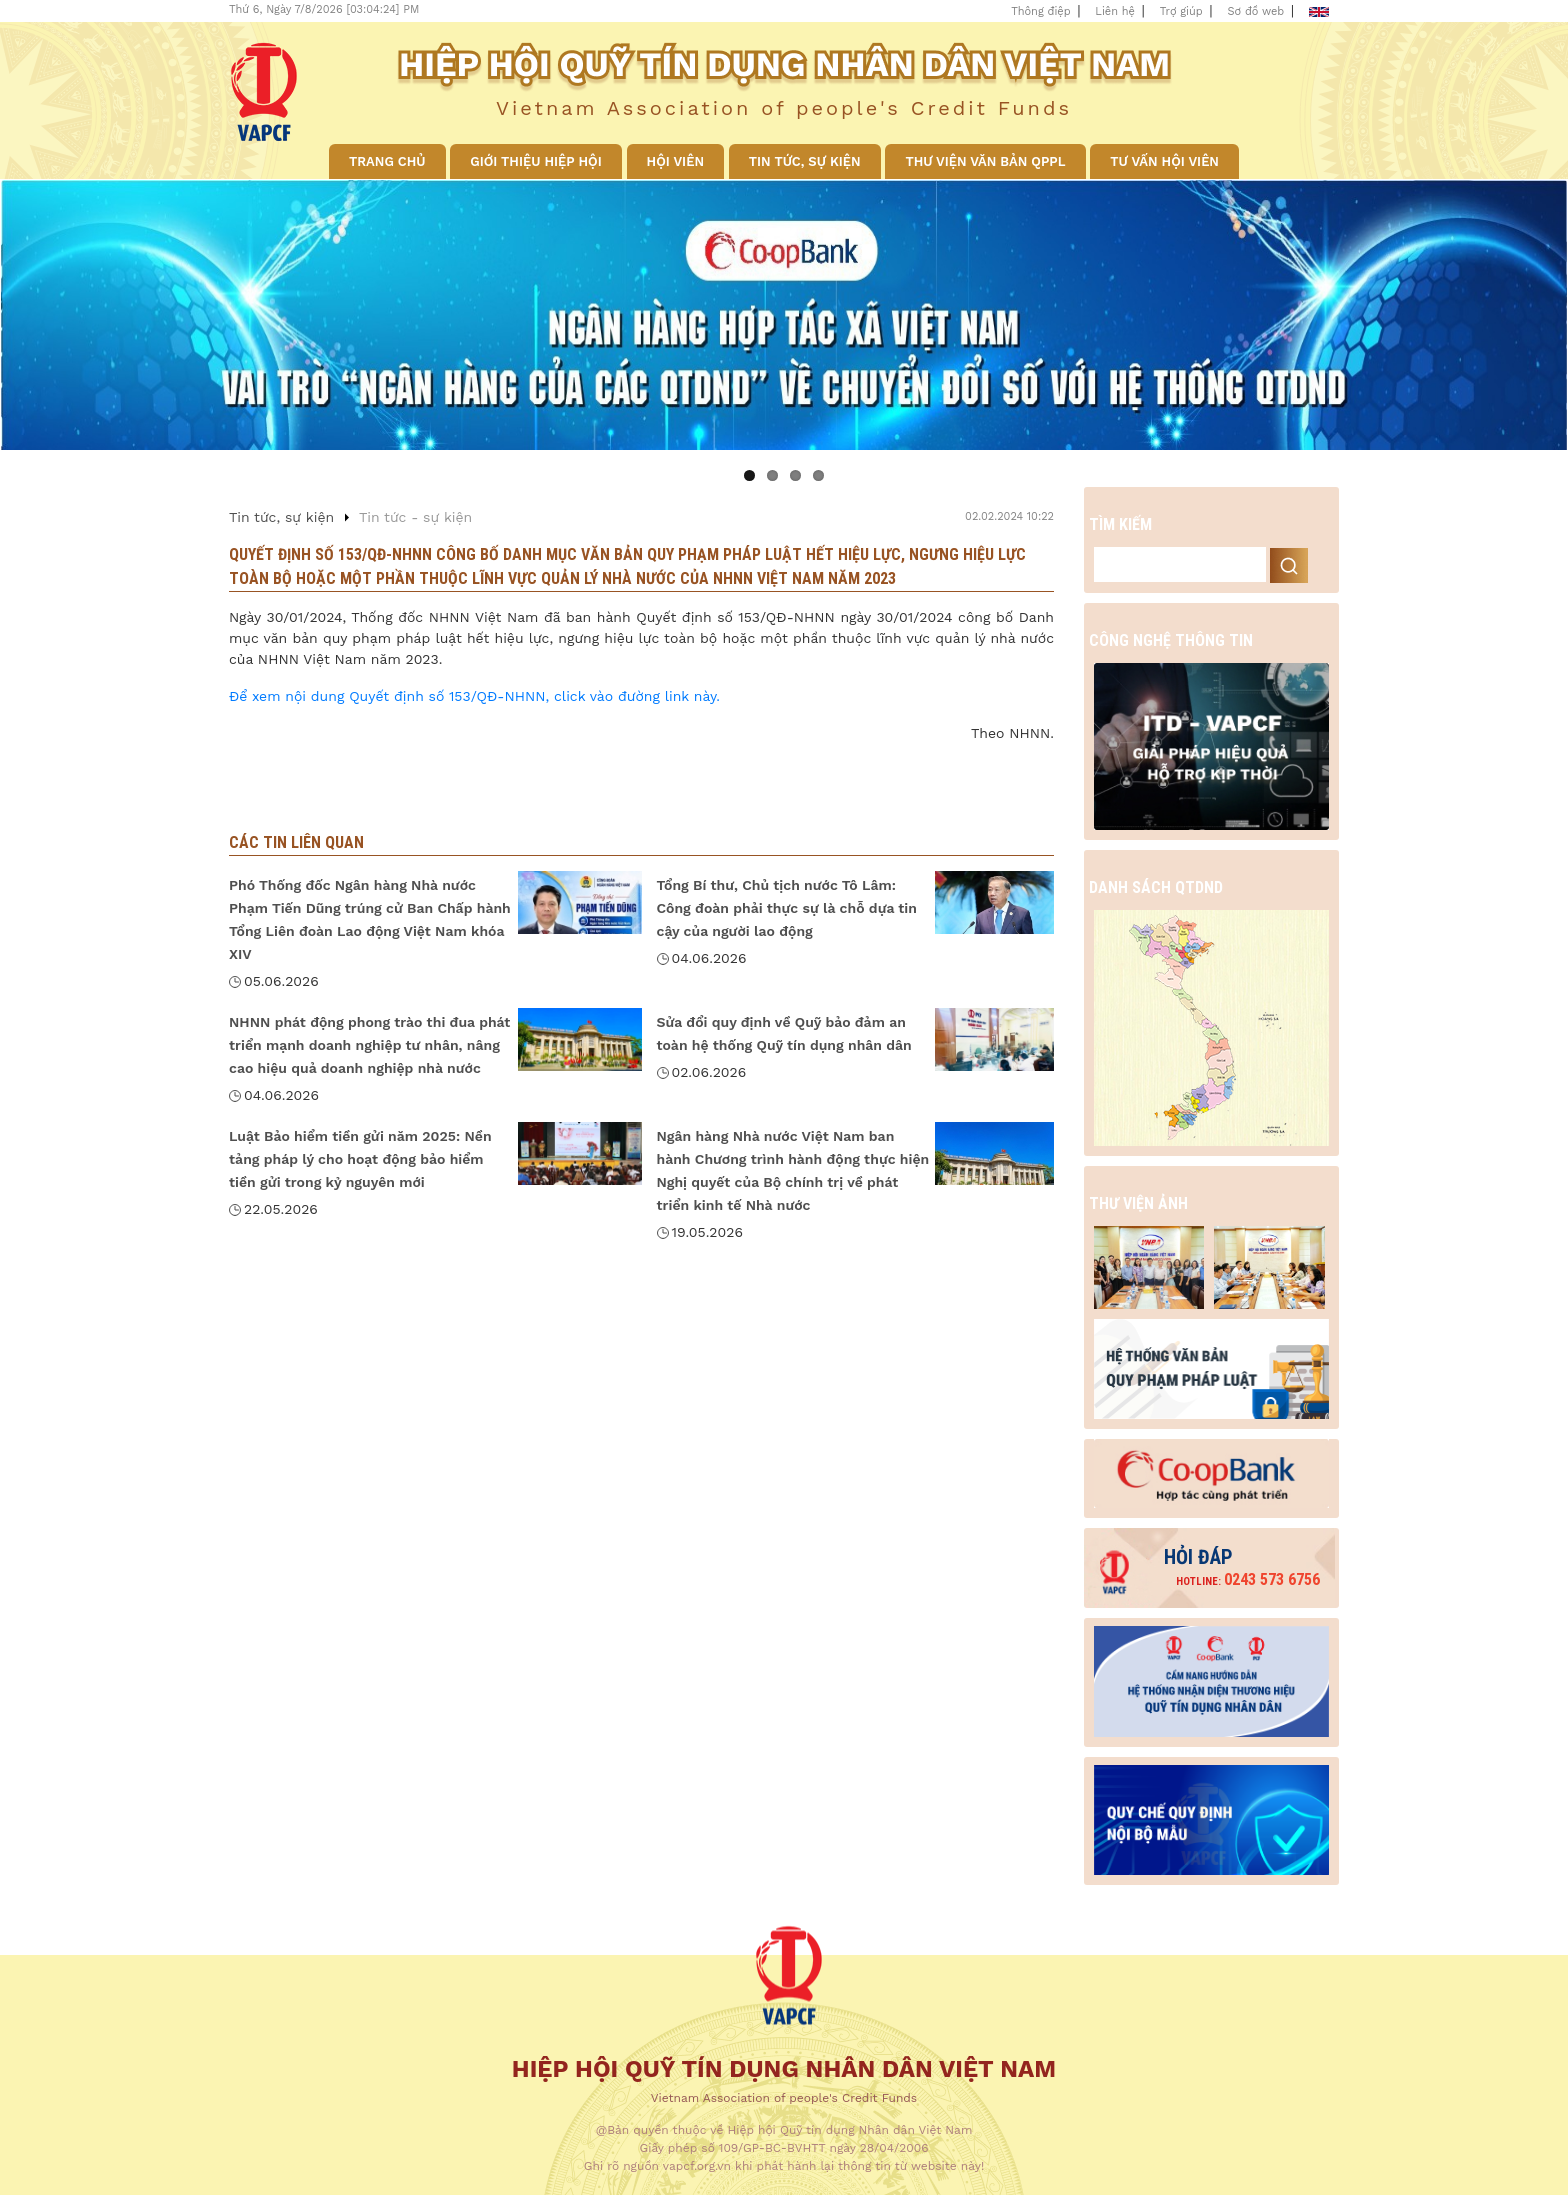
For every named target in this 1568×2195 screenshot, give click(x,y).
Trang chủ (387, 161)
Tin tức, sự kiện (805, 161)
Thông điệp (1040, 11)
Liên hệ (1115, 11)
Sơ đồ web (1256, 11)
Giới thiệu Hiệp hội (535, 161)
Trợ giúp (1181, 11)
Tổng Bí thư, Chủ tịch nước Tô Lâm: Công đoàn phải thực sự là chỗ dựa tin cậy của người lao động (787, 908)
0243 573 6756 (1248, 1579)
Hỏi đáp (1198, 1557)
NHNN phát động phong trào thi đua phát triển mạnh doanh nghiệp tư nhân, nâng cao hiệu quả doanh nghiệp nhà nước (369, 1045)
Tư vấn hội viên (1164, 161)
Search (1289, 565)
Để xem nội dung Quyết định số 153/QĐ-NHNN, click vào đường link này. (474, 696)
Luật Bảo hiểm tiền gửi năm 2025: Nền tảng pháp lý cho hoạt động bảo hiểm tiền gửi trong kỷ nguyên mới (360, 1159)
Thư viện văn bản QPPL (985, 161)
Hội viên (675, 161)
